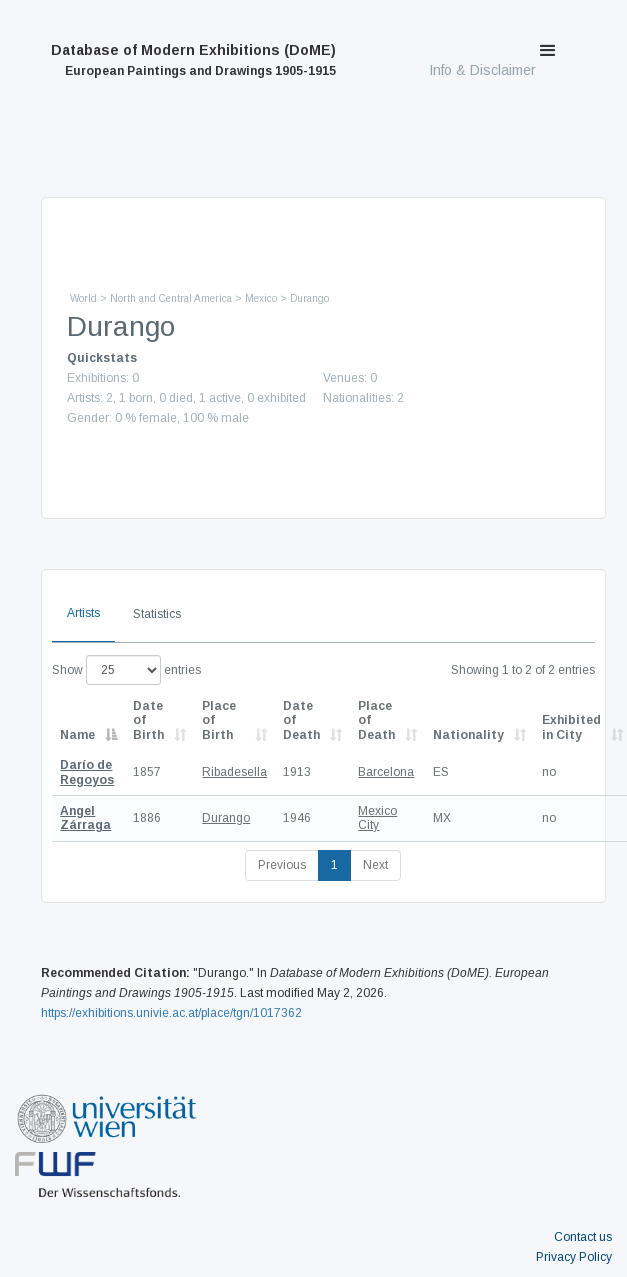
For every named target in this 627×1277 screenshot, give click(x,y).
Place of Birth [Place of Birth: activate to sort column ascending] (219, 720)
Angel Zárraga (85, 818)
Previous (282, 865)
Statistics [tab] (157, 614)
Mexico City (377, 818)
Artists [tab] (83, 613)
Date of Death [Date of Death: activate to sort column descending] (301, 720)
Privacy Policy (574, 1257)
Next (375, 865)
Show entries (126, 670)
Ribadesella (234, 772)
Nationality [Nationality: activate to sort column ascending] (468, 735)
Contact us (583, 1237)
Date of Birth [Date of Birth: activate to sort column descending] (148, 720)
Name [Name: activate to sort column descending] (77, 735)
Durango (226, 818)
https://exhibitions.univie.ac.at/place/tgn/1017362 (171, 1013)
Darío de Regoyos (87, 772)
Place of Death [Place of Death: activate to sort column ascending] (376, 720)
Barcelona (386, 772)
